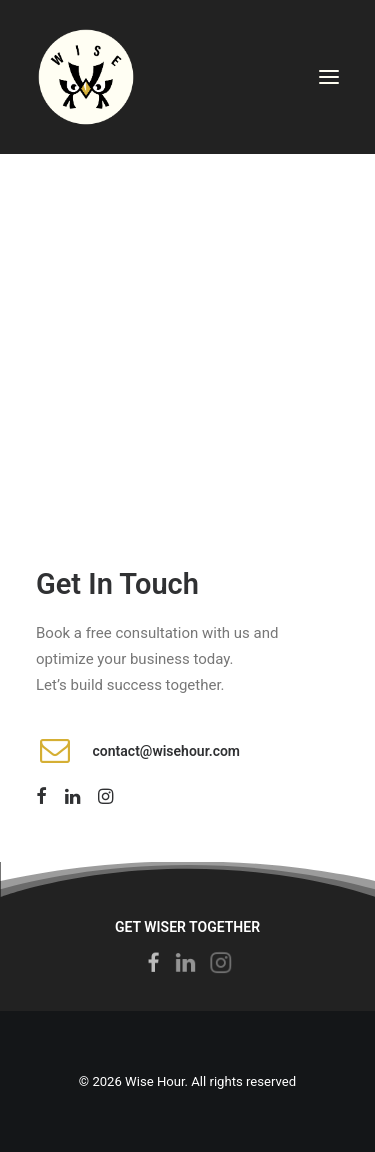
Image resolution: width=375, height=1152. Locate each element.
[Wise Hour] (86, 77)
